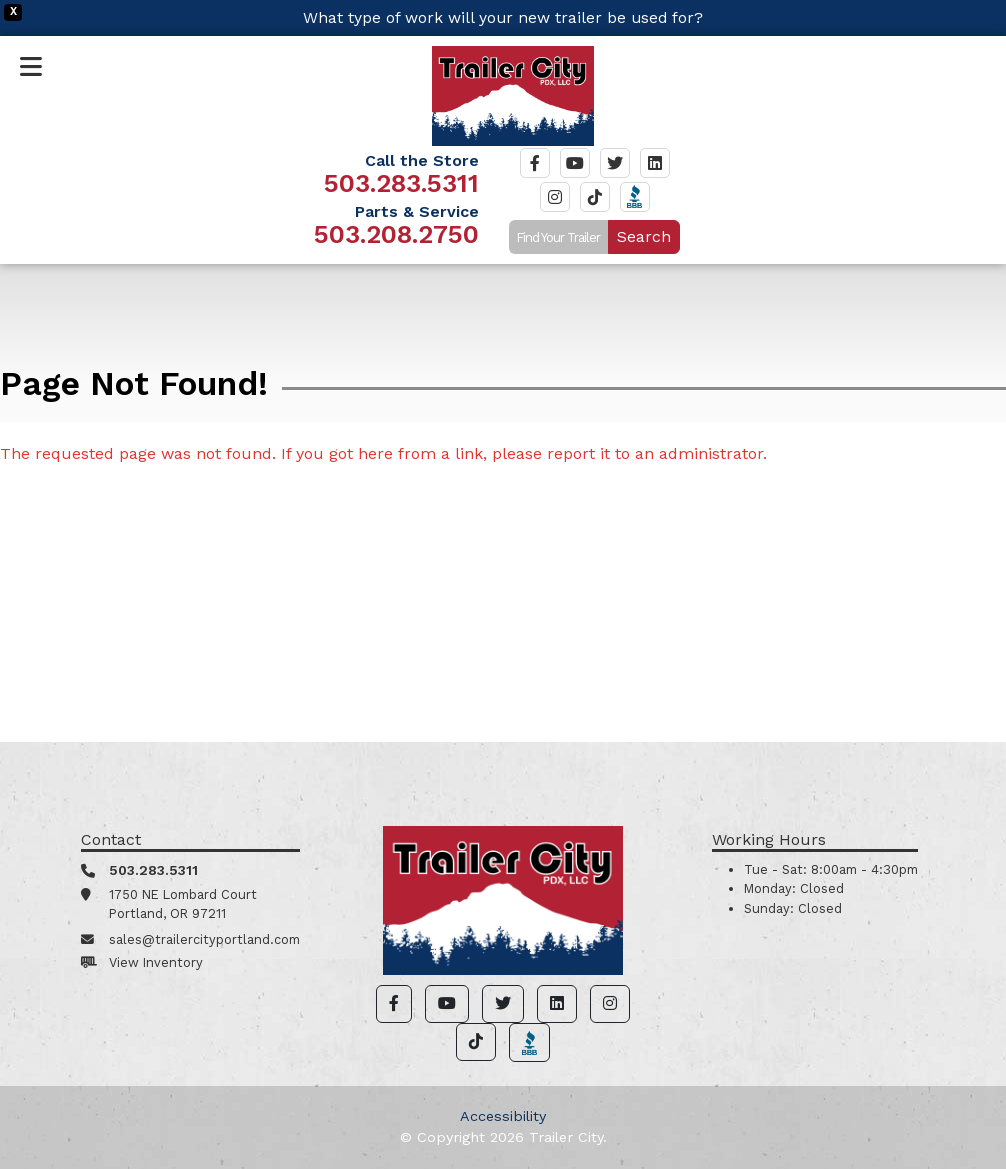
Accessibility (503, 1116)
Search (644, 236)
